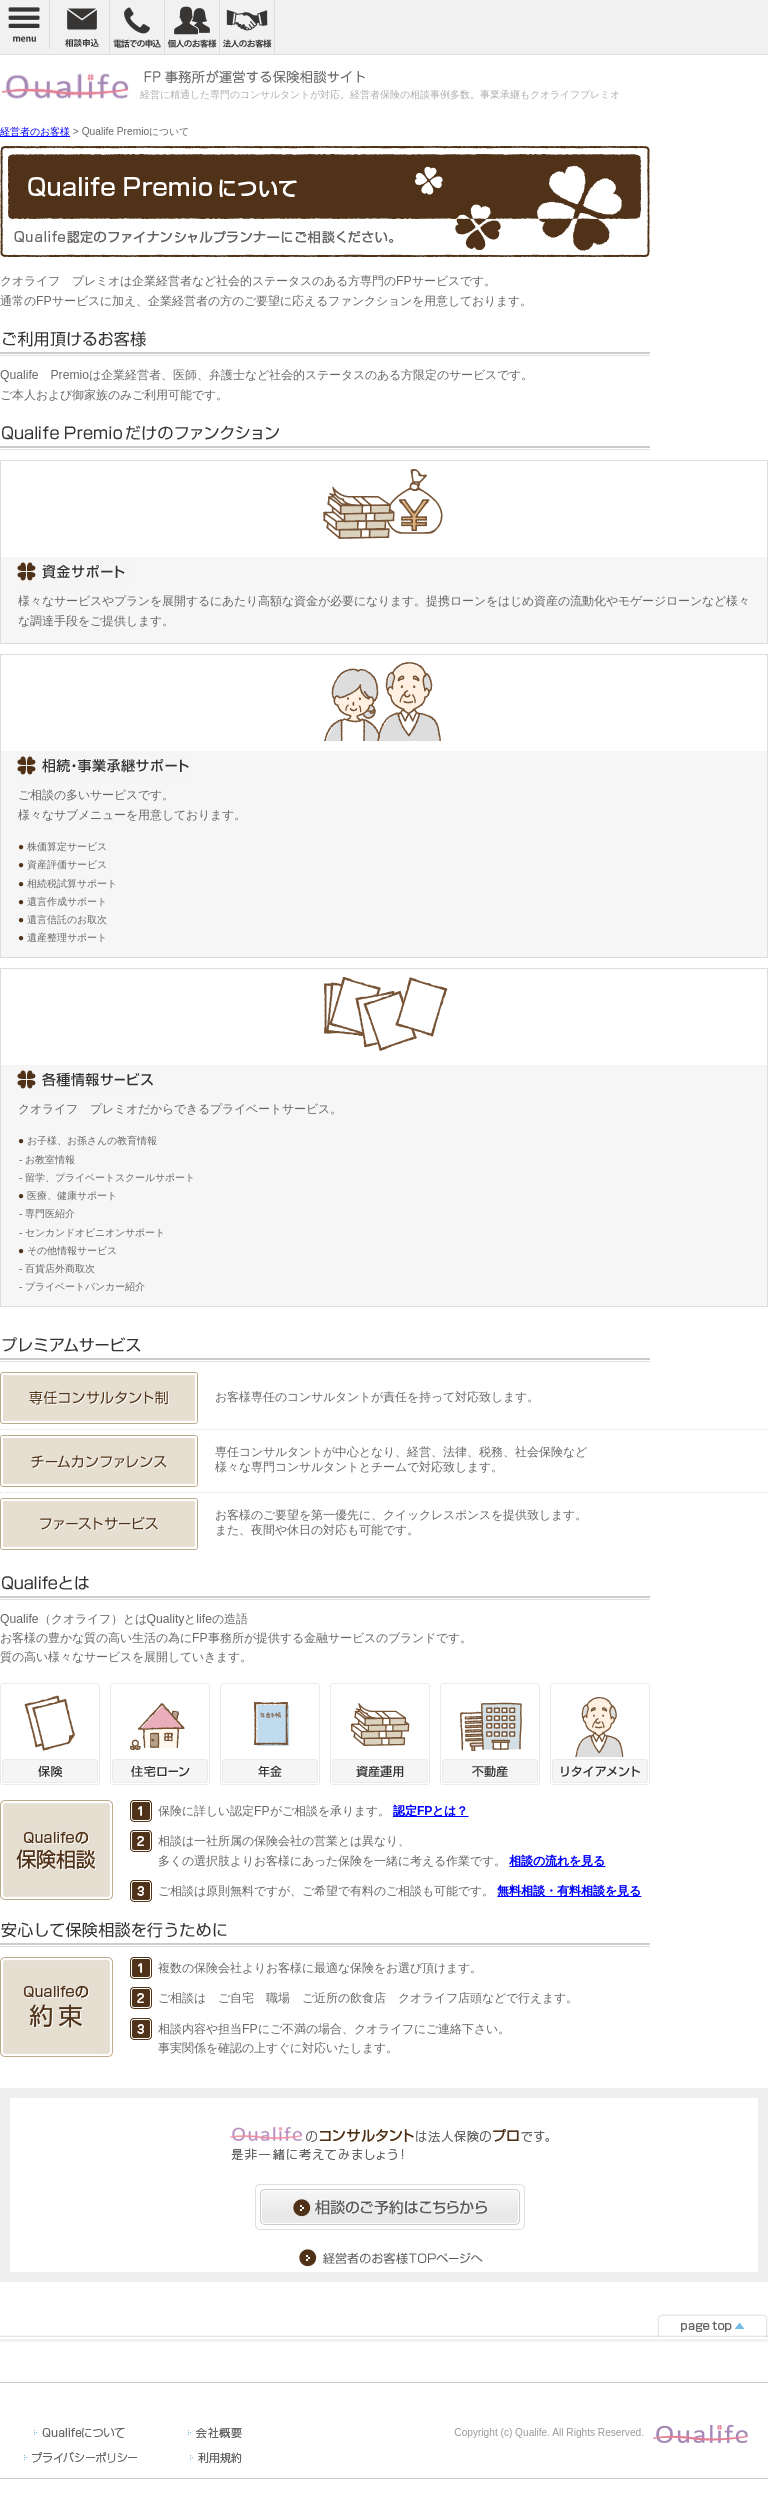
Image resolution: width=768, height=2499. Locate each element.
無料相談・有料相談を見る (569, 1891)
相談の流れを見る (557, 1861)
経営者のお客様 (35, 131)
